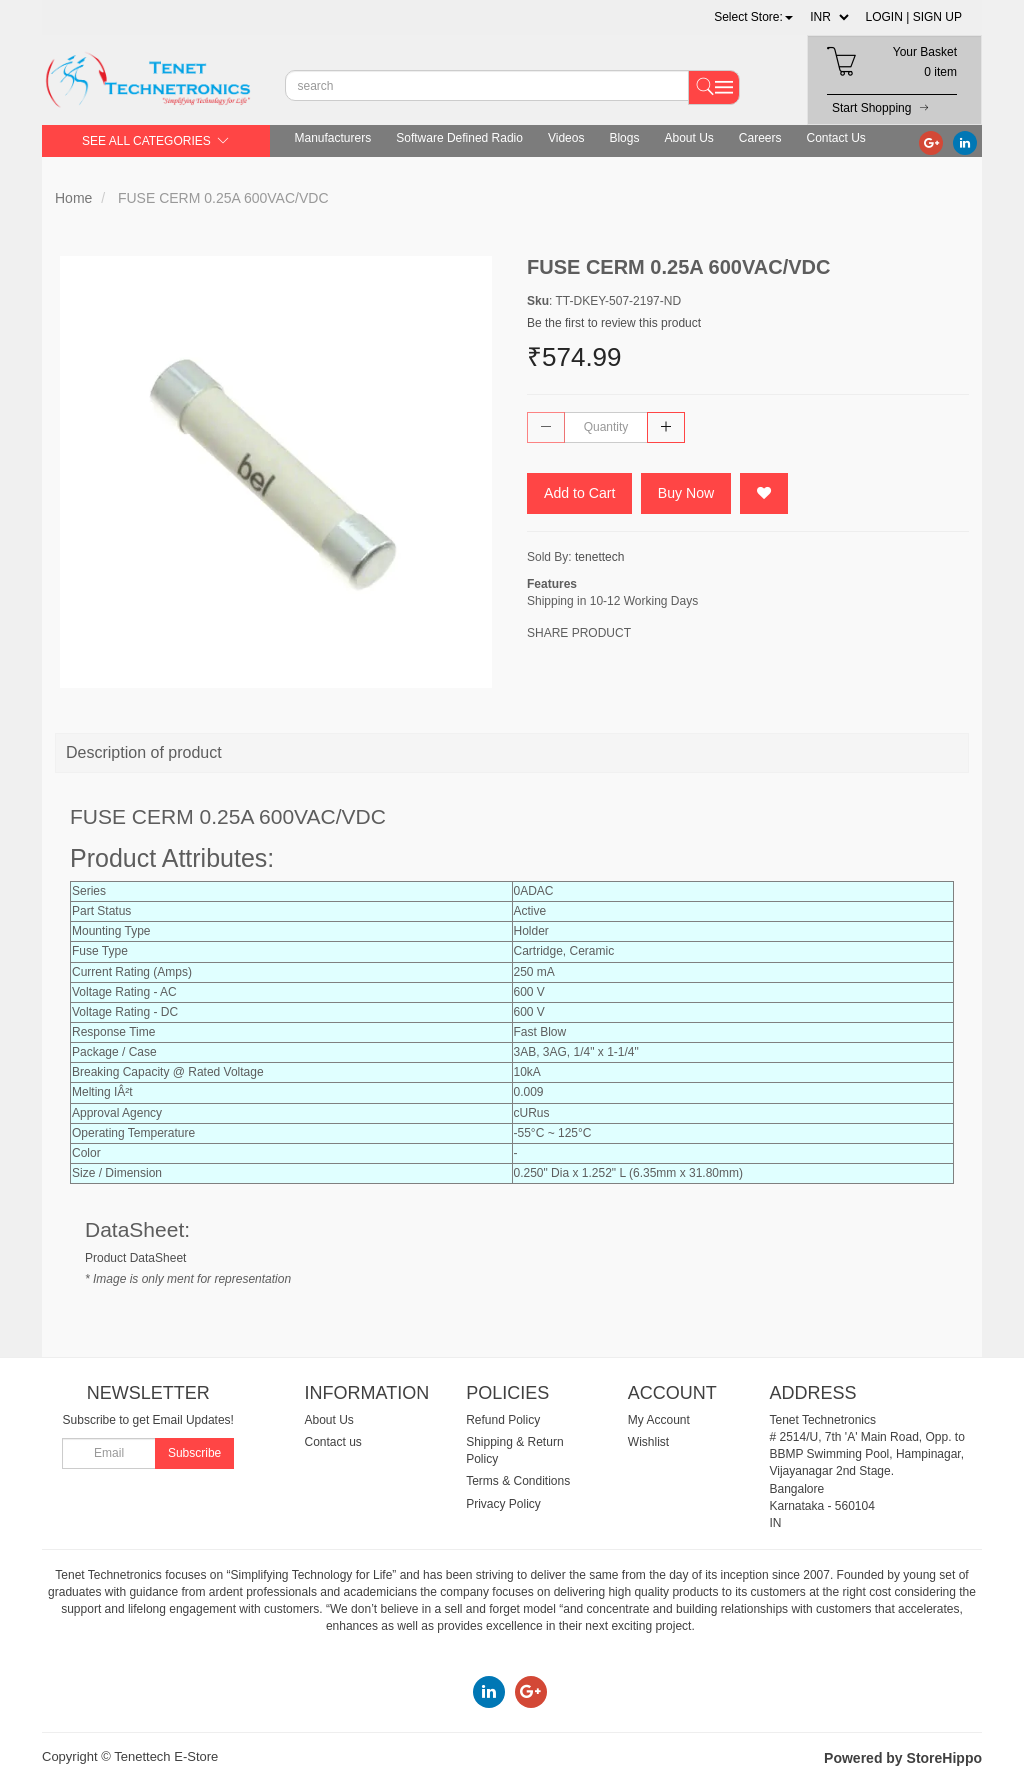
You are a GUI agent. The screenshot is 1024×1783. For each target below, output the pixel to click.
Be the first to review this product (614, 323)
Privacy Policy (503, 1504)
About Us (688, 138)
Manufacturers (333, 138)
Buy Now (692, 493)
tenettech (599, 558)
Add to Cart (582, 493)
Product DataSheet (135, 1258)
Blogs (624, 138)
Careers (760, 138)
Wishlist (648, 1442)
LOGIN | (888, 17)
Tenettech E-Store (166, 1756)
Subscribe (194, 1453)
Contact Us (836, 138)
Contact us (333, 1442)
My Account (659, 1420)
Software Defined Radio (459, 138)
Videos (566, 138)
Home (73, 198)
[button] (753, 17)
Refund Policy (503, 1420)
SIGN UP (937, 17)
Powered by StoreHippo (903, 1758)
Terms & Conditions (518, 1481)
